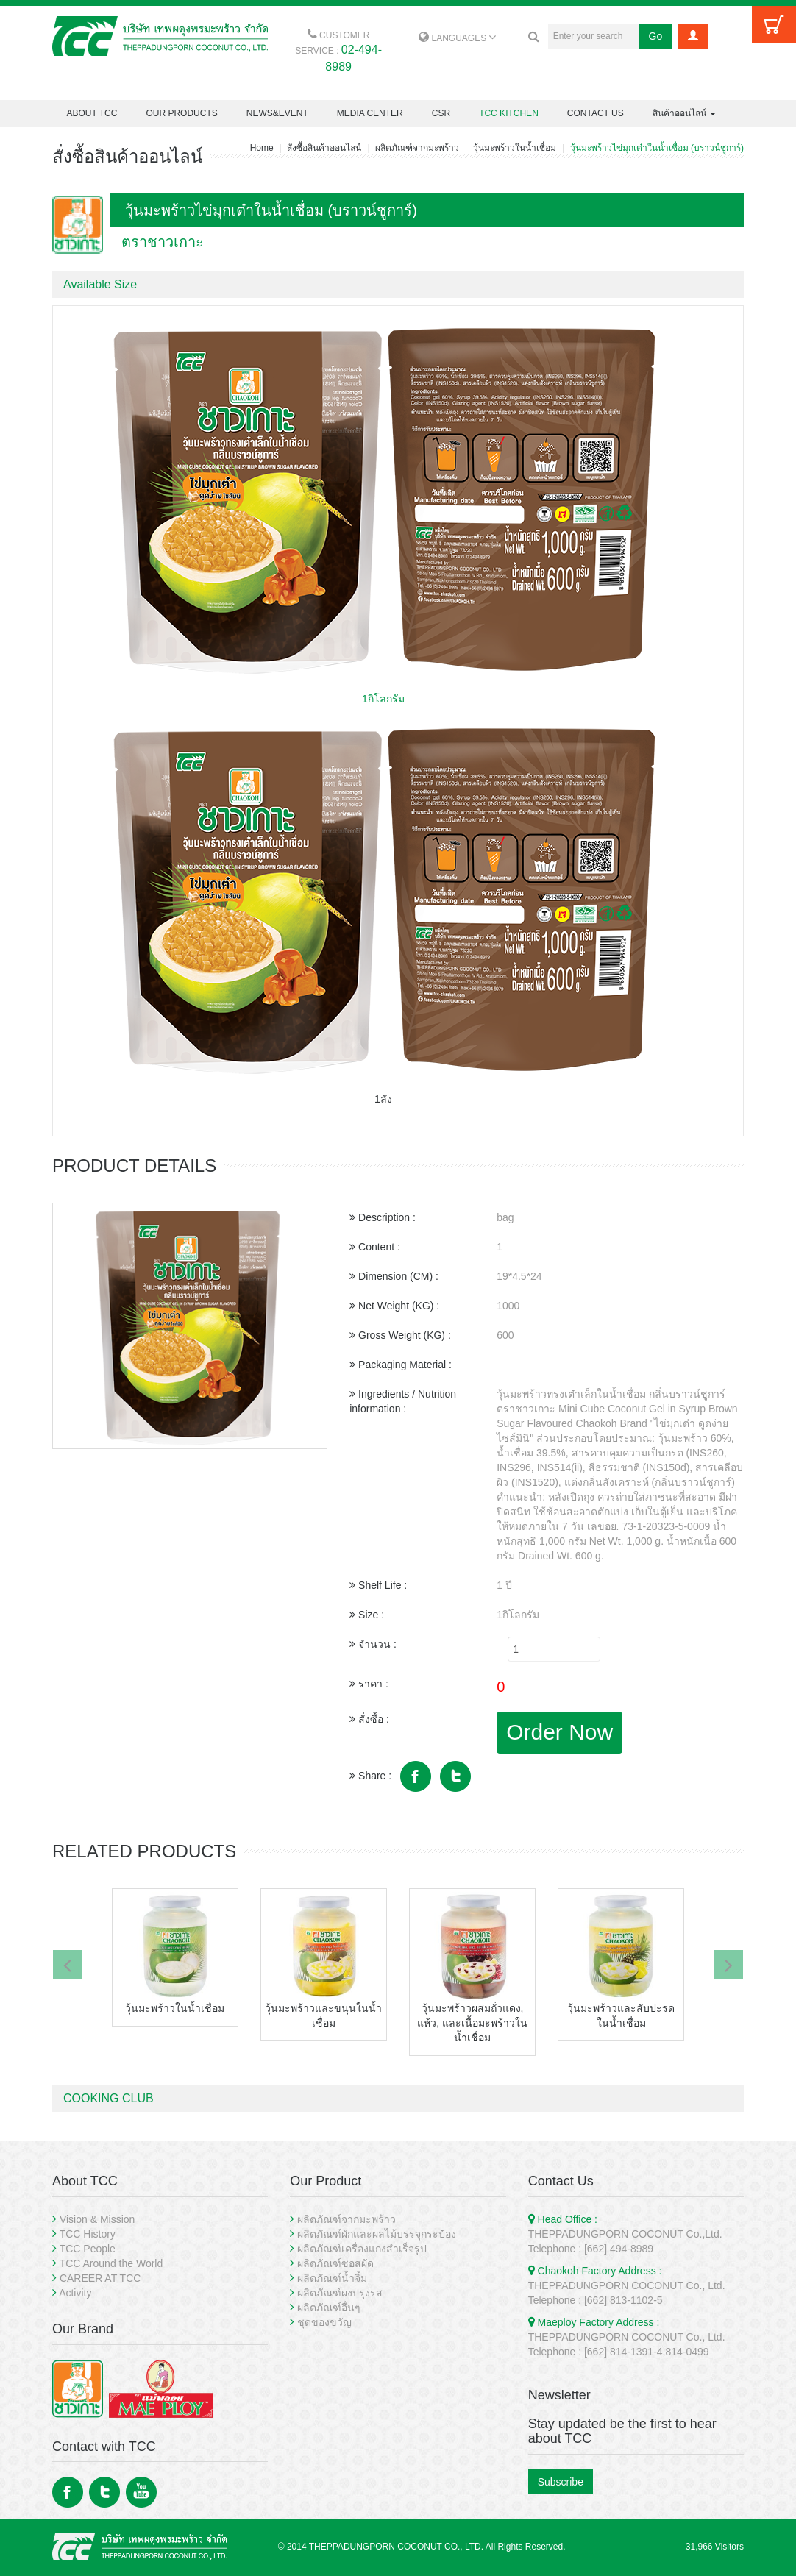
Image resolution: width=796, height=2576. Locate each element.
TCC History (88, 2234)
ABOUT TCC (92, 113)
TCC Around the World (111, 2263)
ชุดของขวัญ (324, 2322)
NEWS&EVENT (277, 113)
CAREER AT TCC (100, 2278)
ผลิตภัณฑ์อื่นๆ (328, 2307)
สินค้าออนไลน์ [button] (684, 113)
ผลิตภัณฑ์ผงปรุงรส (340, 2293)
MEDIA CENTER (370, 113)
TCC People (88, 2249)
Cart (774, 24)
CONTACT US (595, 113)
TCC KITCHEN (509, 113)
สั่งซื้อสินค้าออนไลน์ (324, 148)
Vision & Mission (97, 2219)
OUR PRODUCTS (181, 113)
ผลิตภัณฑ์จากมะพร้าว (417, 148)
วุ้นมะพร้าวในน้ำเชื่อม (514, 148)
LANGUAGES (457, 38)
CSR (441, 113)
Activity (75, 2293)
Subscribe (560, 2482)
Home (262, 148)
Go (656, 36)
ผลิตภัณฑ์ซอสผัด (335, 2263)
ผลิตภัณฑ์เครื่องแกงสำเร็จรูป (362, 2249)
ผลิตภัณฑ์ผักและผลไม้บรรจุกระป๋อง (376, 2234)
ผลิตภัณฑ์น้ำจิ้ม (332, 2278)
